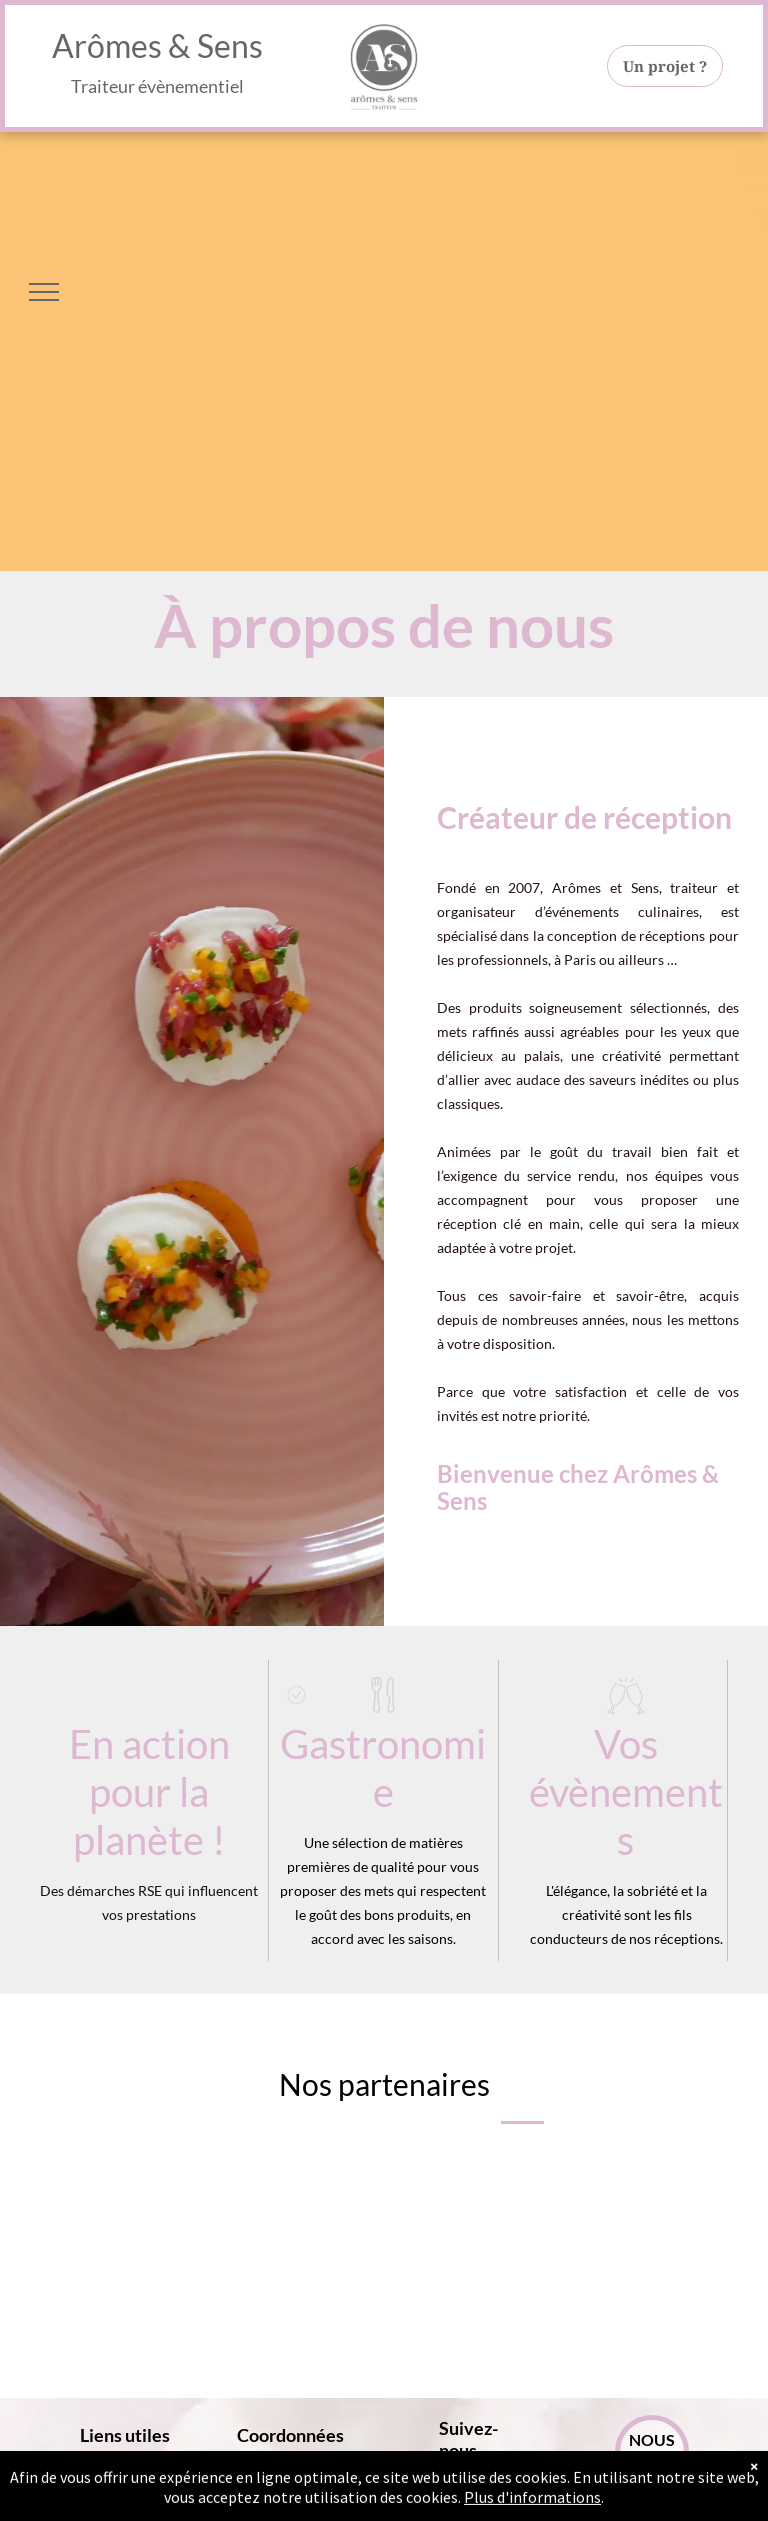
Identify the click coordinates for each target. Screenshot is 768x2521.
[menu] (44, 292)
